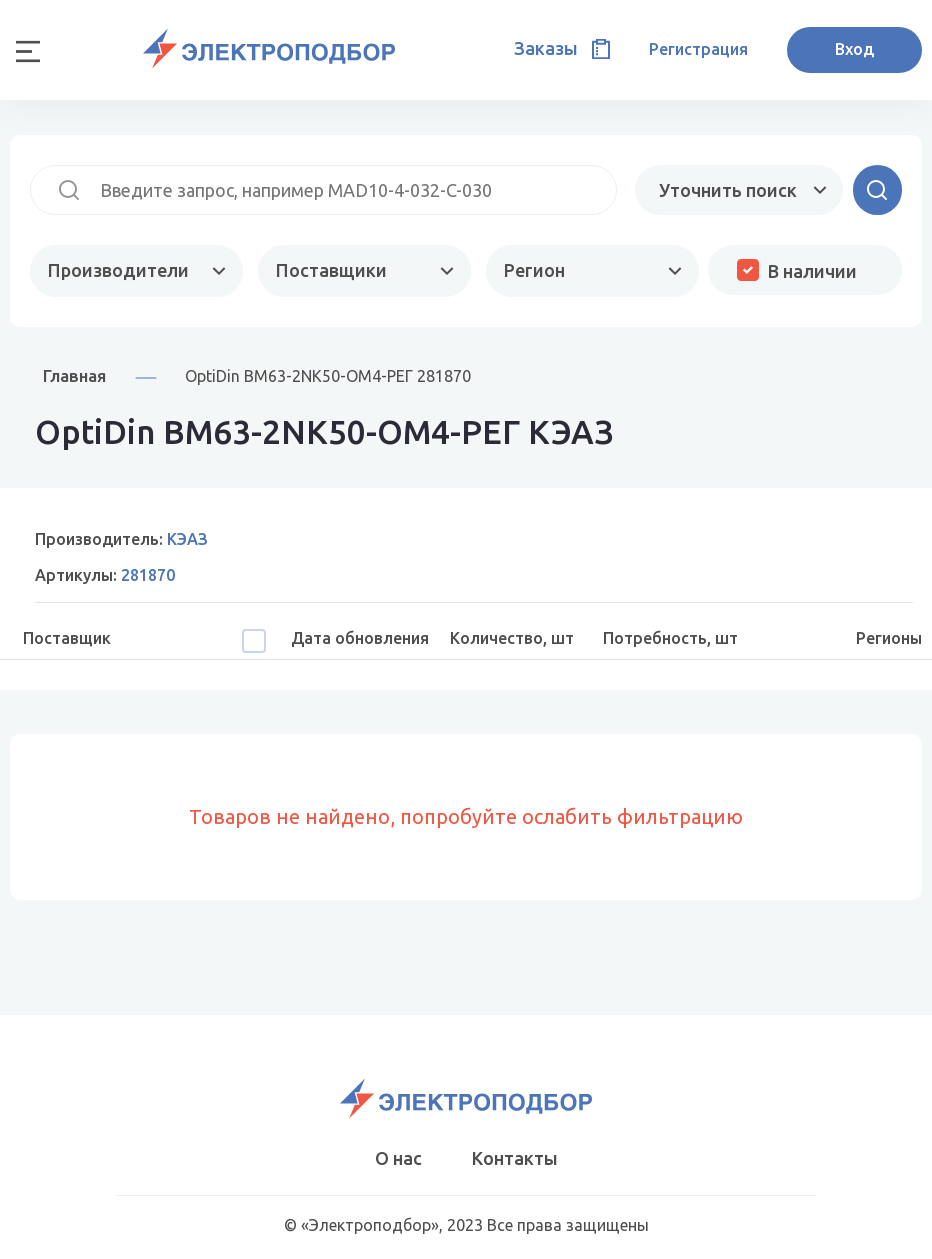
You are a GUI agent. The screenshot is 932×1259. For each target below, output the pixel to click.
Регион (534, 270)
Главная (74, 375)
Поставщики (331, 270)
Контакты (515, 1158)
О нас (398, 1158)
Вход (854, 49)
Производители (118, 270)
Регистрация (698, 49)
